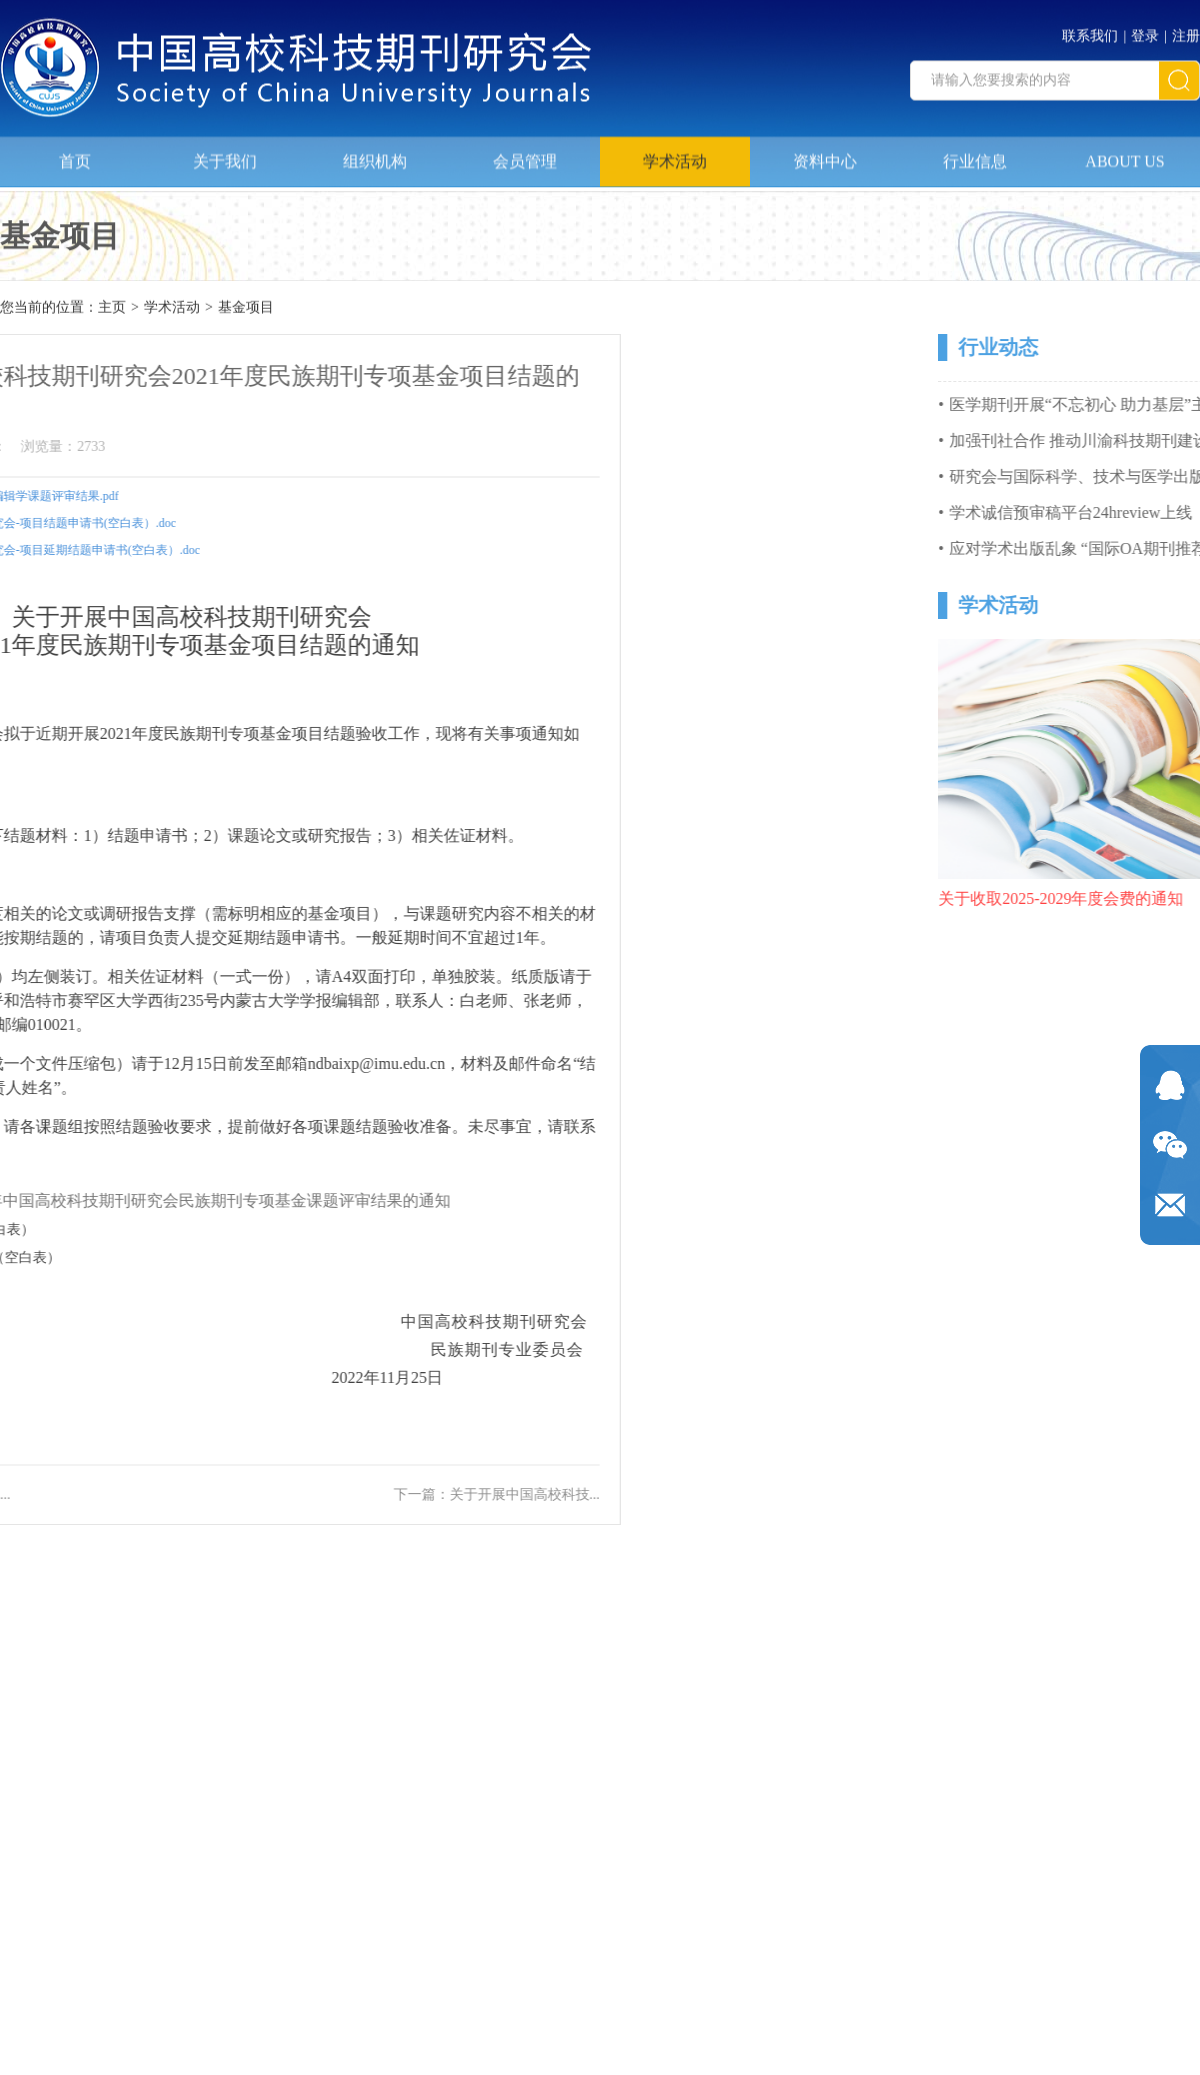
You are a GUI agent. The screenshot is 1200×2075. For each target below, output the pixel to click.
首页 (75, 153)
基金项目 (246, 308)
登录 (1145, 29)
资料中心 (825, 153)
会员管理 (525, 153)
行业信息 (975, 153)
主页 (112, 308)
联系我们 (1090, 29)
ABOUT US (1124, 153)
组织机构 (375, 153)
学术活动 (675, 153)
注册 (1186, 29)
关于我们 (225, 153)
